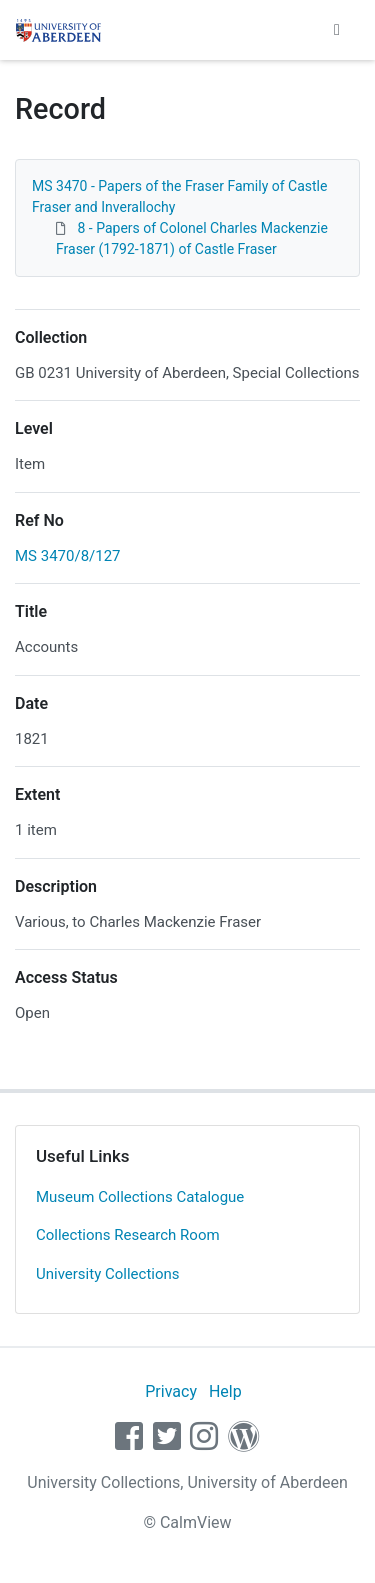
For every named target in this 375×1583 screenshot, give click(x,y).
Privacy (171, 1391)
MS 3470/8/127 (68, 556)
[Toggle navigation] (337, 30)
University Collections (108, 1274)
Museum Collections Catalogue (140, 1197)
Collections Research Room (128, 1235)
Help (225, 1391)
